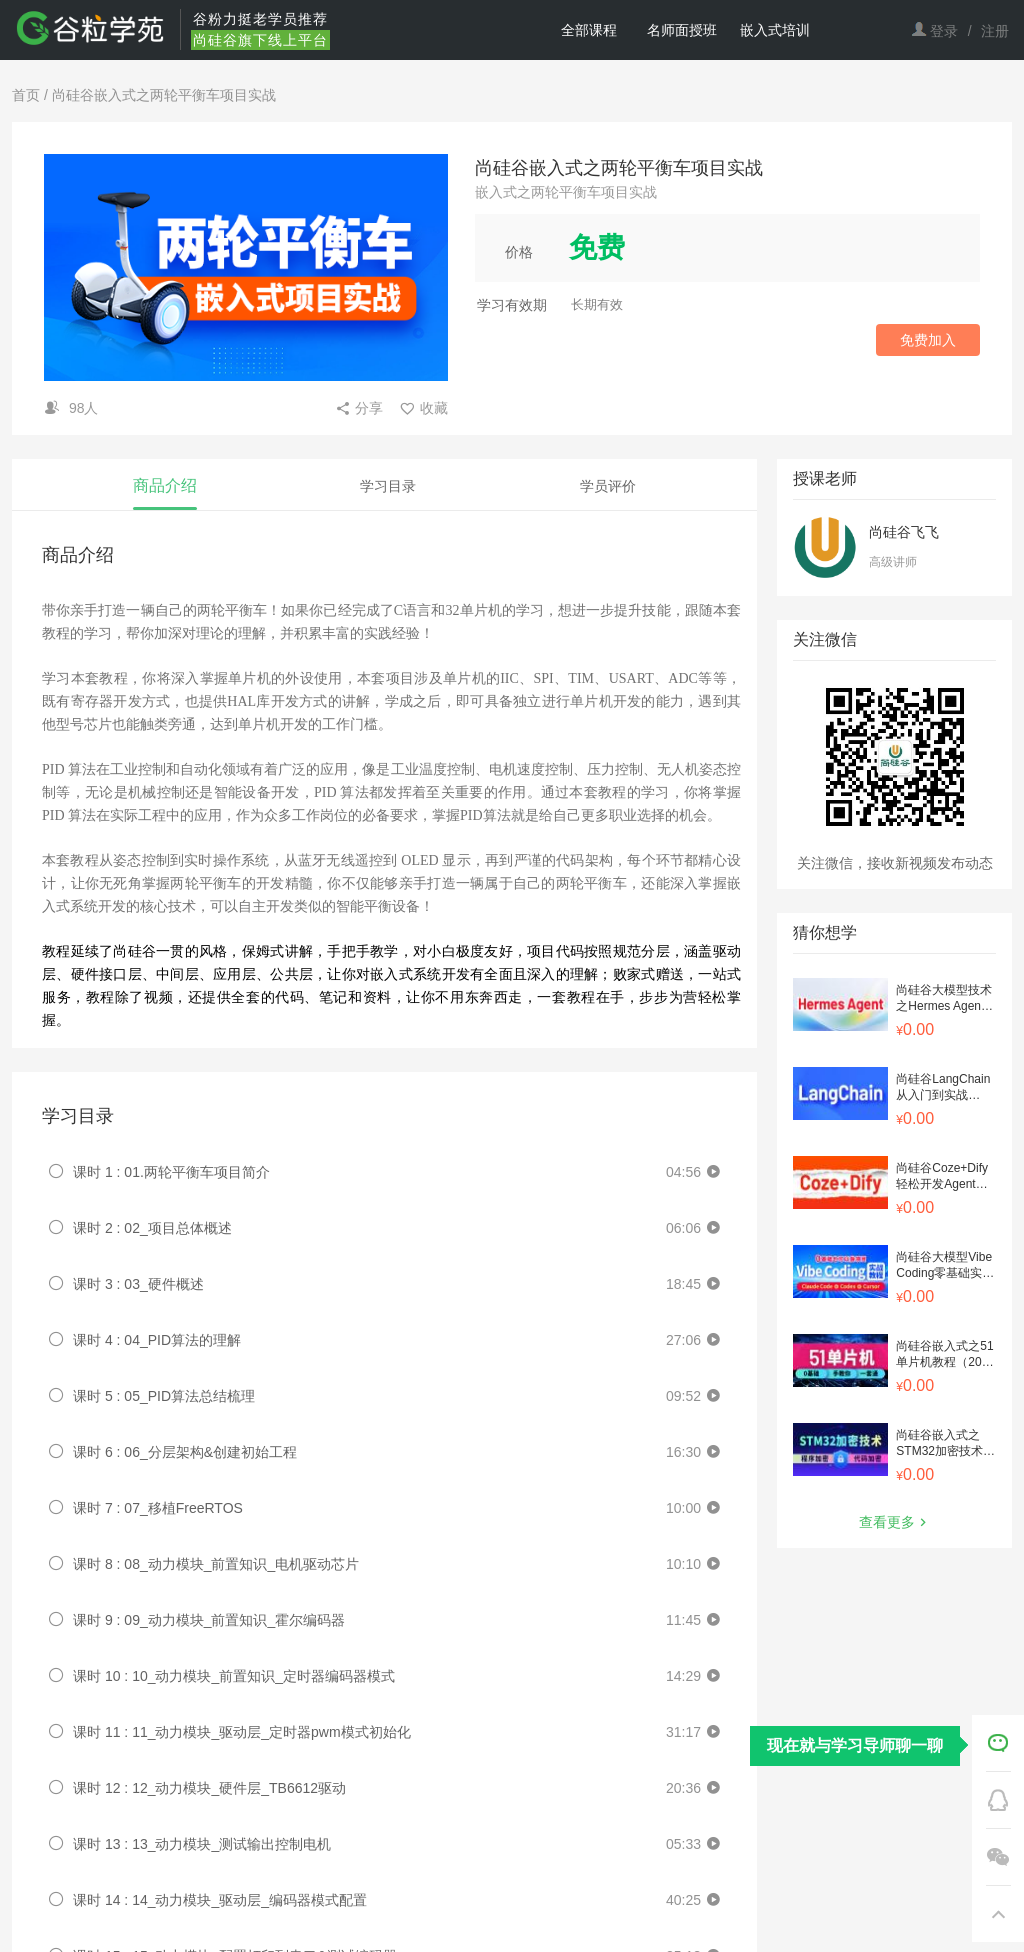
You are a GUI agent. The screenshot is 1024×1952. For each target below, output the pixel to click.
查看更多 (895, 1522)
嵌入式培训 (775, 30)
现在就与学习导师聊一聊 (855, 1745)
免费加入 (928, 340)
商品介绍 (165, 485)
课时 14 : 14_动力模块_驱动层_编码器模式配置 (220, 1900)
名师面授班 (682, 30)
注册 (995, 31)
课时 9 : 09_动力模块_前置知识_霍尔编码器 (209, 1620)
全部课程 (589, 30)
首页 (26, 95)
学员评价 (608, 486)
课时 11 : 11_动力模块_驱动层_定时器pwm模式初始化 (242, 1732)
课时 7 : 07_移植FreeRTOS (158, 1508)
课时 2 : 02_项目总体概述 (152, 1228)
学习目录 (388, 486)
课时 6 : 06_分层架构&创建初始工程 (185, 1452)
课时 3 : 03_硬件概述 (138, 1284)
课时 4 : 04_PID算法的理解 (157, 1340)
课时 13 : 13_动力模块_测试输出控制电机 (202, 1844)
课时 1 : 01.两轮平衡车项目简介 (171, 1172)
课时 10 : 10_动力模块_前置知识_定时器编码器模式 (234, 1676)
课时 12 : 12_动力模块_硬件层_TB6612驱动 (209, 1788)
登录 (944, 31)
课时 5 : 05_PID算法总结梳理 (164, 1396)
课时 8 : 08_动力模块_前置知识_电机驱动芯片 (216, 1564)
